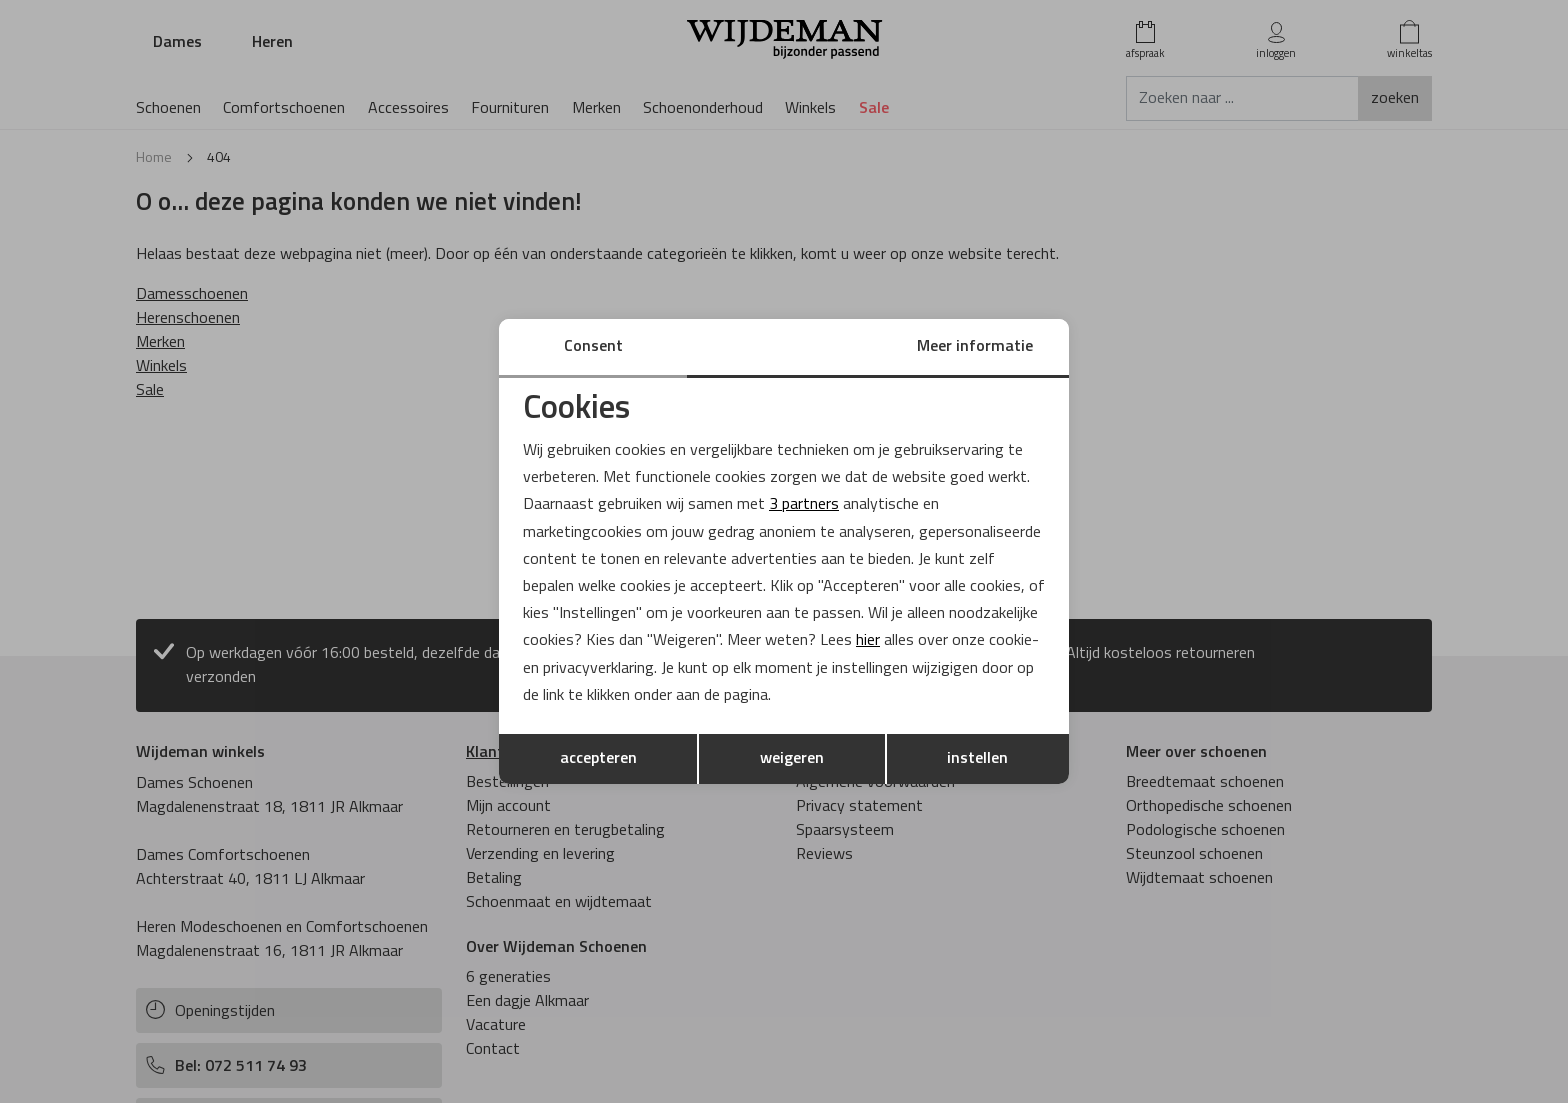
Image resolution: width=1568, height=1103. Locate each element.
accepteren (598, 759)
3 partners (804, 505)
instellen (977, 759)
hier (868, 641)
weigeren (792, 759)
